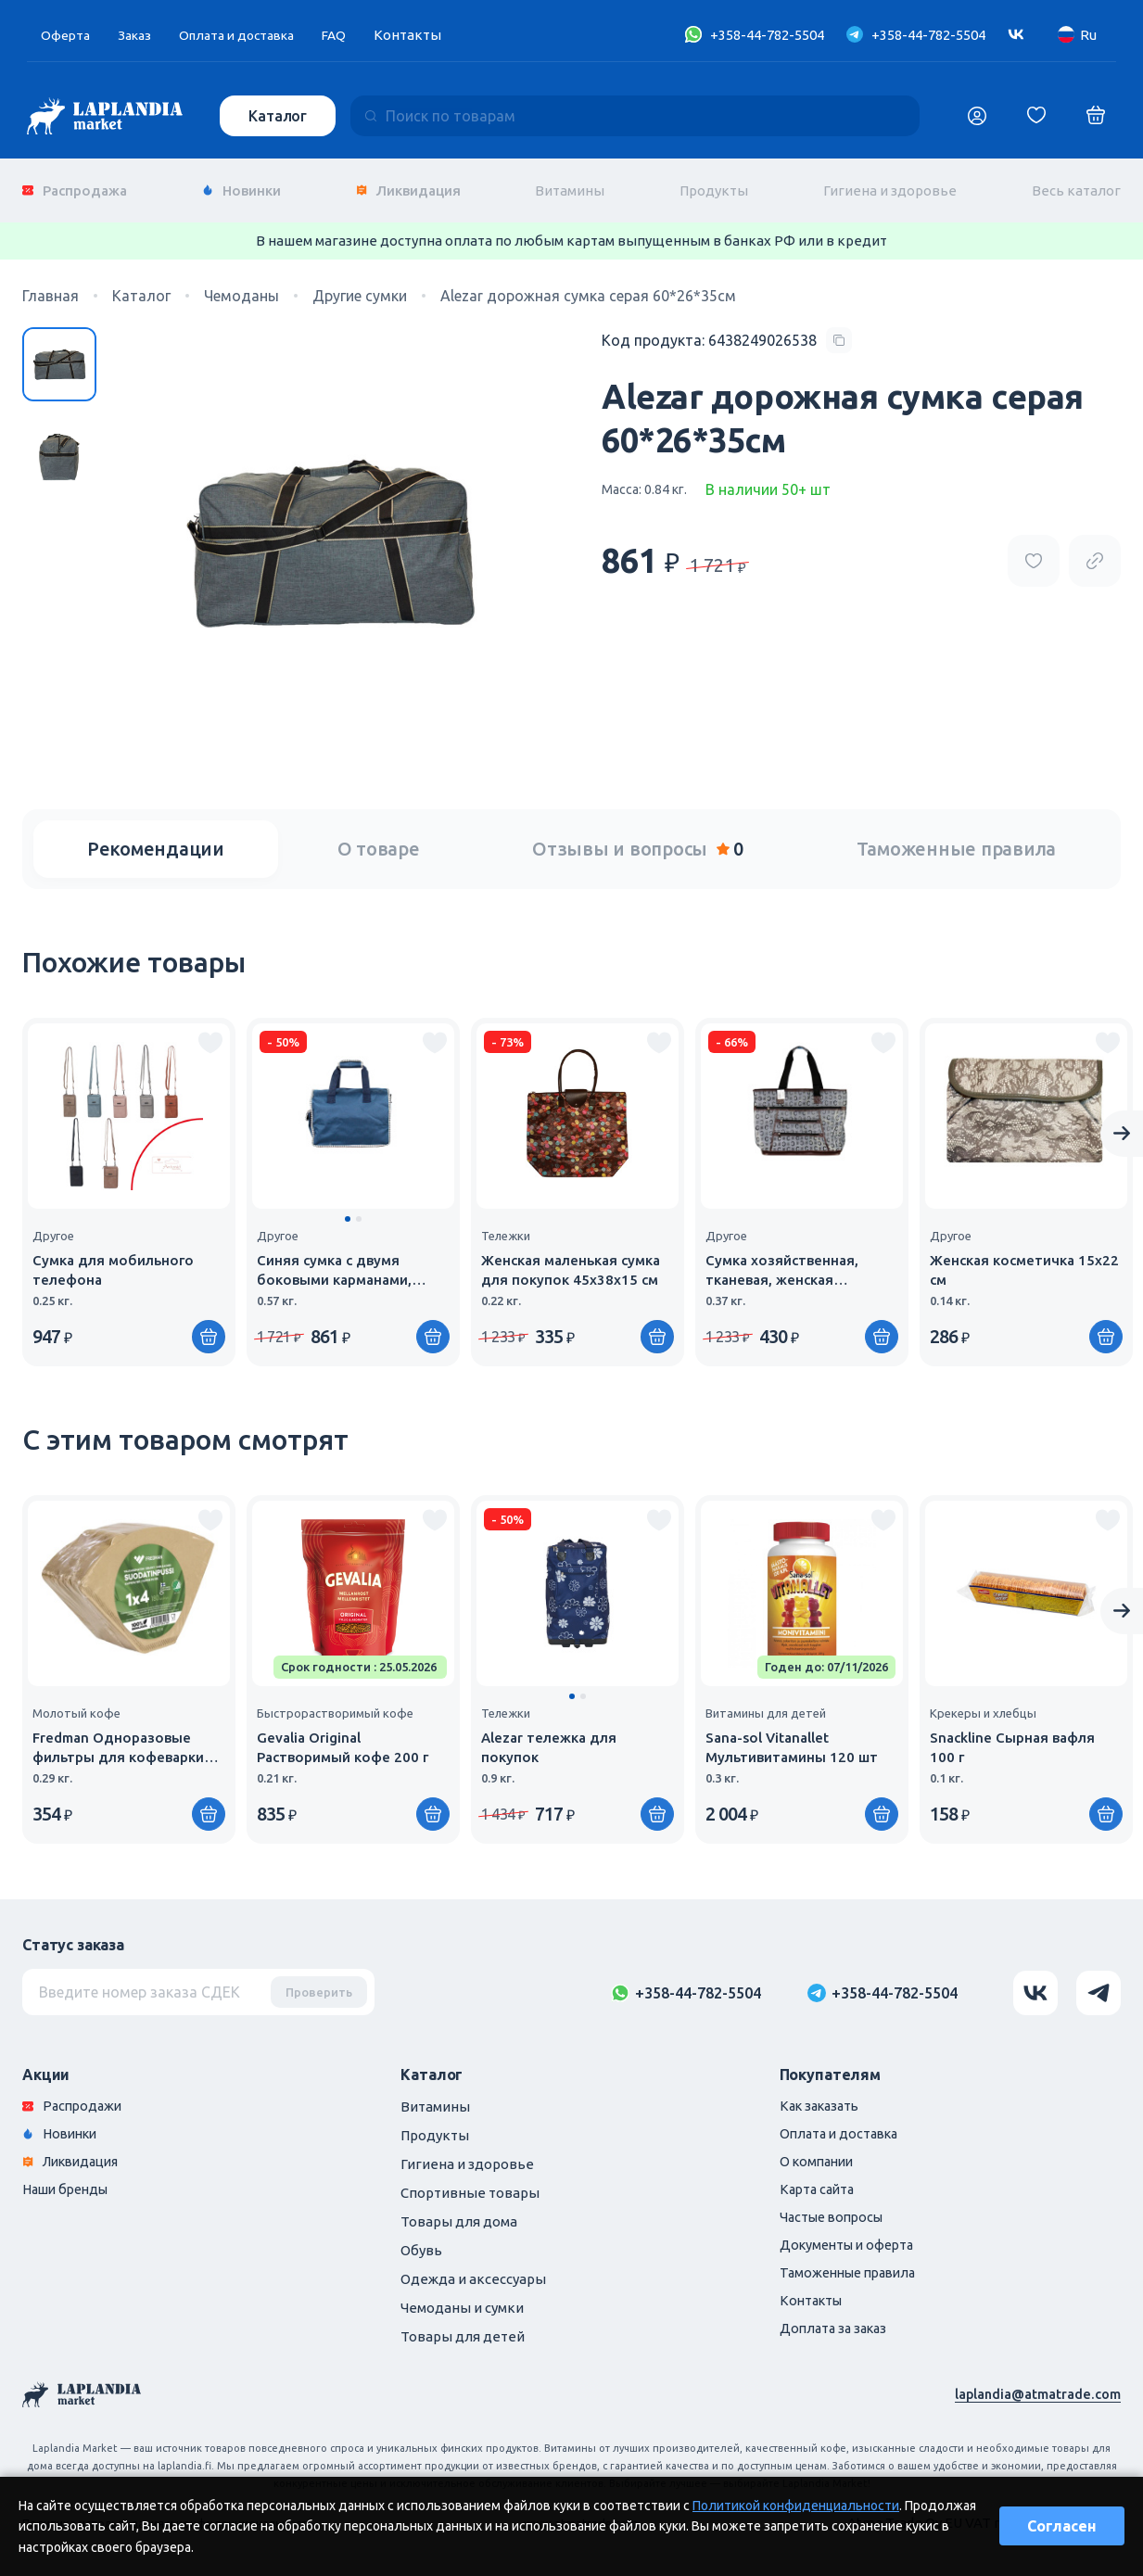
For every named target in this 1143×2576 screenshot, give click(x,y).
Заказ (139, 35)
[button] (347, 1208)
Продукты (713, 185)
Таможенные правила (957, 838)
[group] (128, 1182)
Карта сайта (819, 2182)
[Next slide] (1121, 1123)
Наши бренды (69, 2182)
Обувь (421, 2240)
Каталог (279, 116)
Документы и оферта (851, 2240)
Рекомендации (155, 838)
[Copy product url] (1095, 550)
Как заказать (823, 2096)
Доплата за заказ (837, 2326)
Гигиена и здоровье (890, 185)
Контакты (427, 35)
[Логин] (977, 115)
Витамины (569, 185)
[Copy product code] (727, 330)
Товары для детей (462, 2326)
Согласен (1062, 2526)
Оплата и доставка (248, 35)
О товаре (378, 838)
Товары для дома (458, 2211)
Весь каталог (1076, 185)
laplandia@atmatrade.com (1036, 2384)
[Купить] (433, 1326)
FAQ (352, 35)
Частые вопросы (835, 2211)
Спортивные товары (470, 2182)
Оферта (67, 35)
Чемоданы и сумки (462, 2297)
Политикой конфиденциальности (795, 2505)
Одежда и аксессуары (473, 2269)
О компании (819, 2154)
